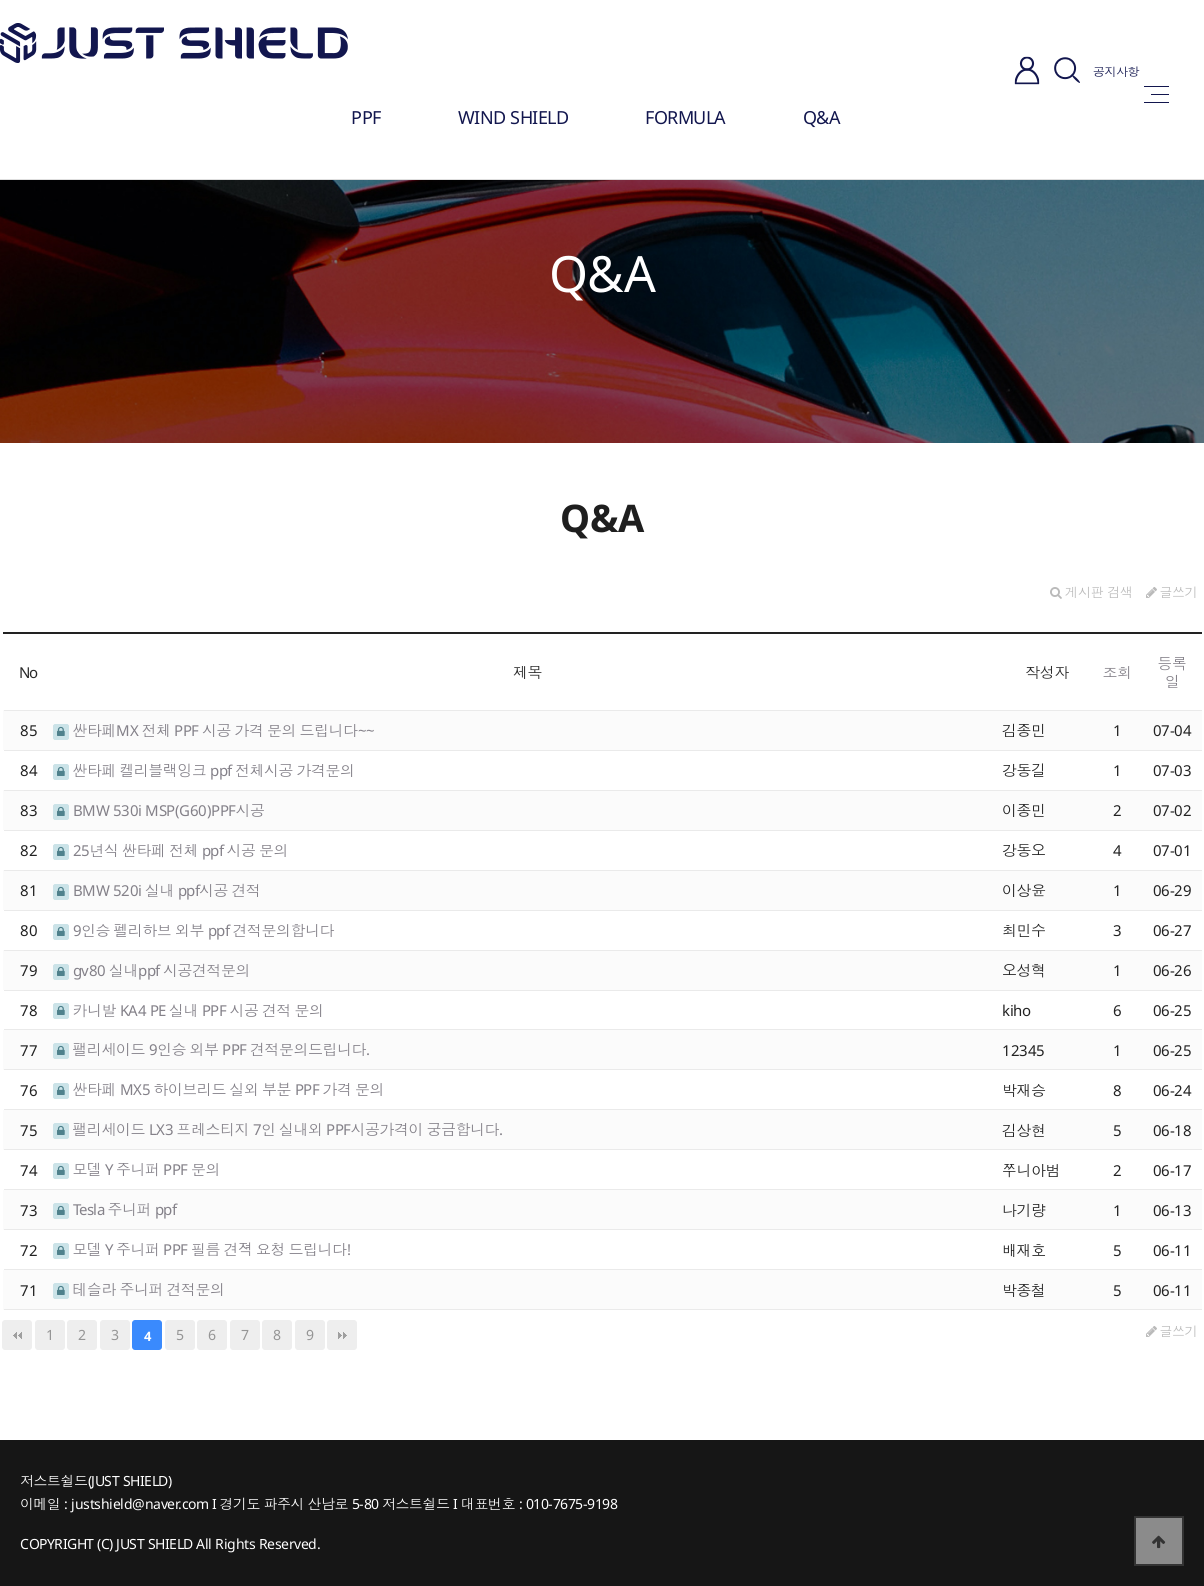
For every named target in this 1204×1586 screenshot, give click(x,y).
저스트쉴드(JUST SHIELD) (95, 1480)
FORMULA (685, 117)
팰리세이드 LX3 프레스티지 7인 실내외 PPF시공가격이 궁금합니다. (278, 1129)
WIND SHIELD (513, 117)
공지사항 (1116, 71)
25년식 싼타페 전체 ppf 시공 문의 (170, 850)
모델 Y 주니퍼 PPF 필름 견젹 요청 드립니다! (201, 1249)
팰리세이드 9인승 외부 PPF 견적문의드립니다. (211, 1049)
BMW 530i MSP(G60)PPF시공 (159, 810)
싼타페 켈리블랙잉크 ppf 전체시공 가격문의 (204, 770)
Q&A (822, 117)
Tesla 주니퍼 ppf (114, 1209)
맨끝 (342, 1335)
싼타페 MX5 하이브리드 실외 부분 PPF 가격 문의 (218, 1089)
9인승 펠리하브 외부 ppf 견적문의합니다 (193, 930)
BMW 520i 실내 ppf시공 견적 (157, 890)
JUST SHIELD (154, 1543)
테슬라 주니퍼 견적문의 (139, 1289)
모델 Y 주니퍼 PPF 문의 (136, 1169)
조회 (1117, 672)
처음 (17, 1335)
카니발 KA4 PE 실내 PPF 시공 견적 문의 (188, 1010)
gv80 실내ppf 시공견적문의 (151, 970)
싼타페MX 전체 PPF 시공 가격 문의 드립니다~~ (214, 730)
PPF (366, 117)
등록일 (1172, 672)
